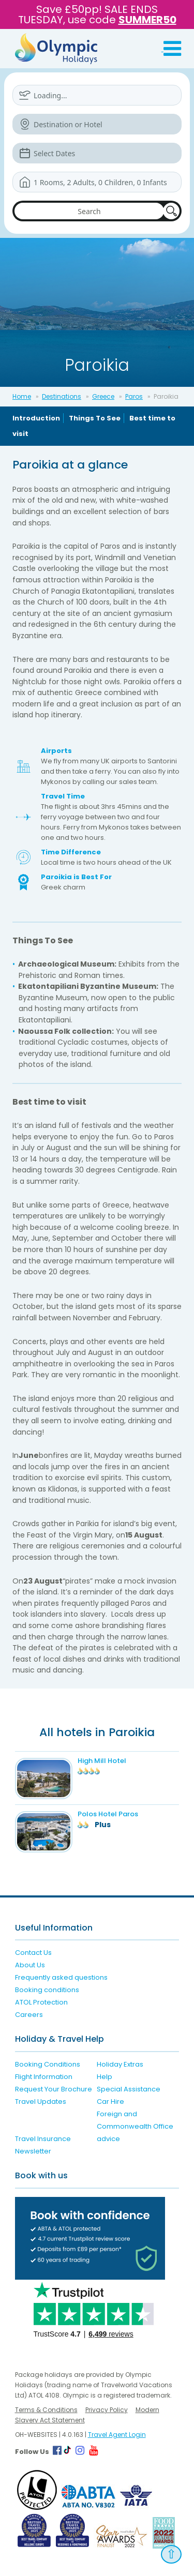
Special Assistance (128, 2089)
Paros (134, 396)
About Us (30, 1965)
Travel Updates (40, 2101)
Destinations (61, 396)
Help (104, 2077)
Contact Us (33, 1952)
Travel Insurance (43, 2139)
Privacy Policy (106, 2409)
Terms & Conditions (46, 2409)
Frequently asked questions (61, 1977)
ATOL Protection (41, 2002)
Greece (103, 396)
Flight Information (43, 2077)
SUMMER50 (147, 19)
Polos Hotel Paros (108, 1814)
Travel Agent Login (117, 2434)
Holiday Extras (120, 2064)
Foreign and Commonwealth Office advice (135, 2126)
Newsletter (33, 2151)
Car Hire (110, 2101)
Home (21, 396)
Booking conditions (47, 1990)
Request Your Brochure (53, 2089)
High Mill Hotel (102, 1761)
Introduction (36, 418)
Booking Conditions (47, 2064)
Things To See (95, 418)
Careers (29, 2015)
